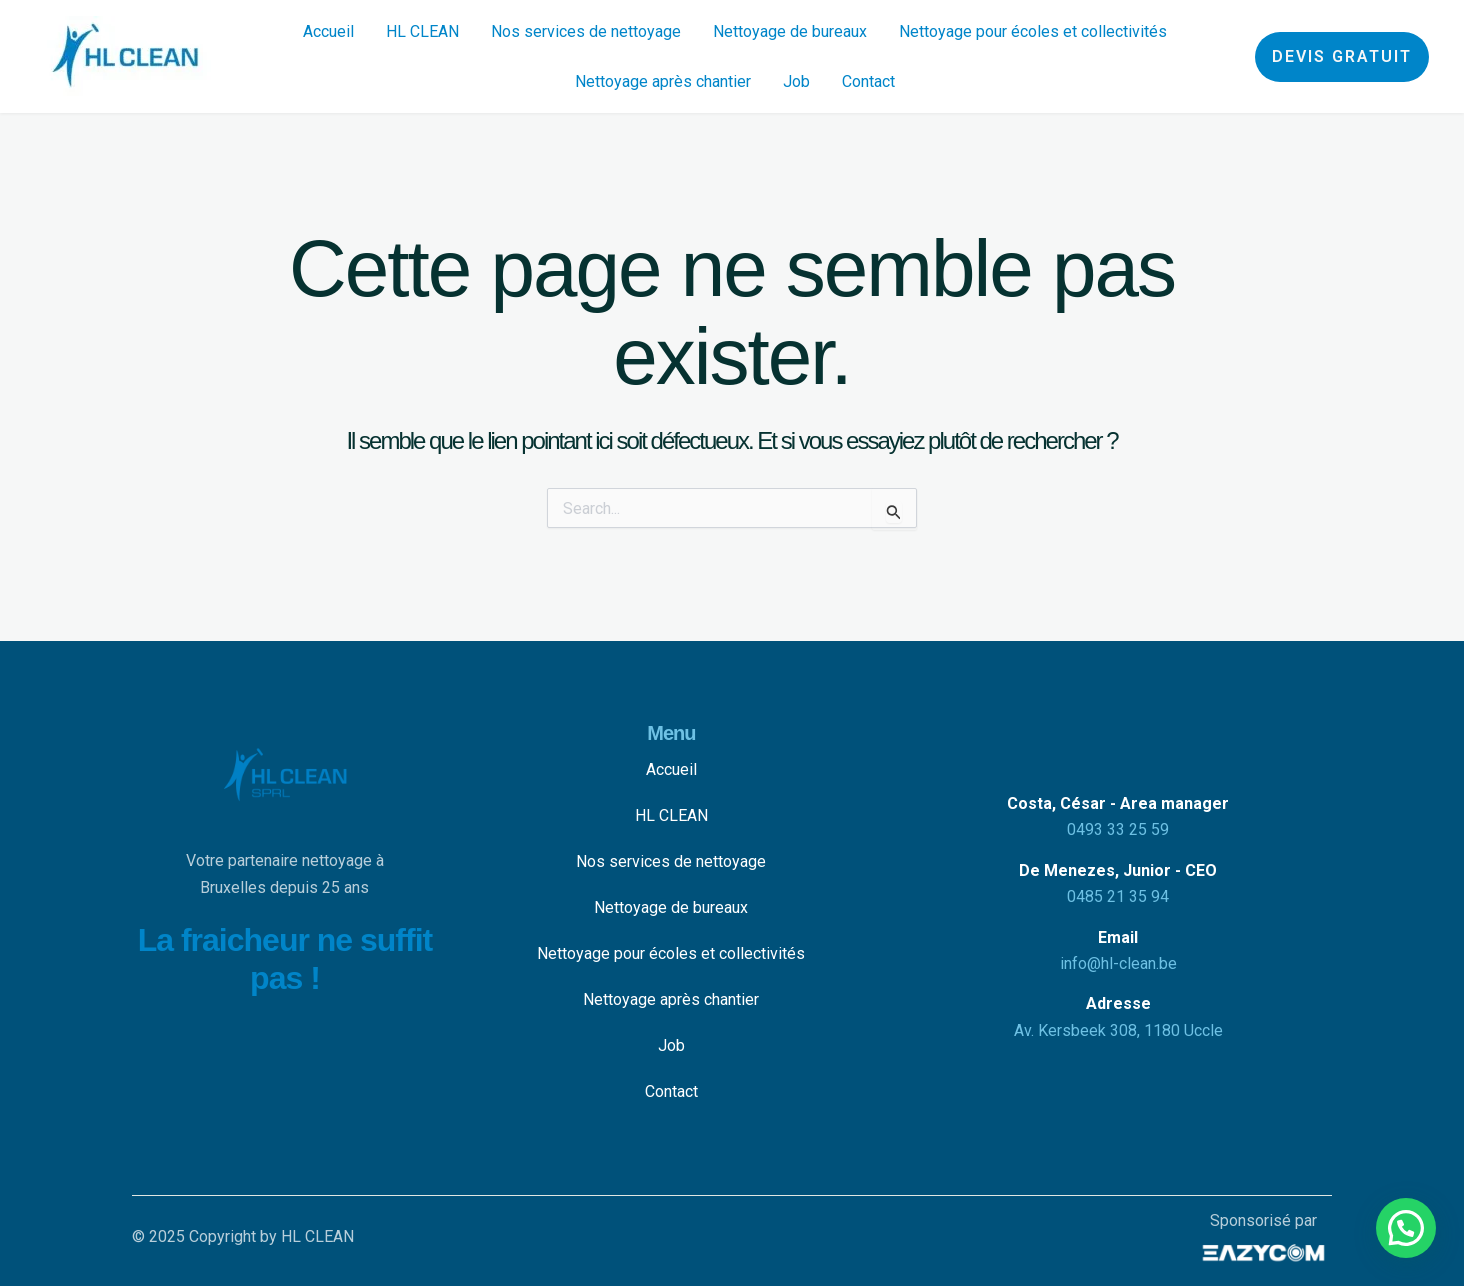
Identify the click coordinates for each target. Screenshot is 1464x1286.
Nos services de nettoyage (586, 31)
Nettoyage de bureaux (790, 31)
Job (796, 81)
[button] (1342, 57)
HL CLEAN (422, 31)
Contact (868, 81)
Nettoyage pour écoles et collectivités (1033, 31)
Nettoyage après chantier (663, 81)
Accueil (328, 31)
